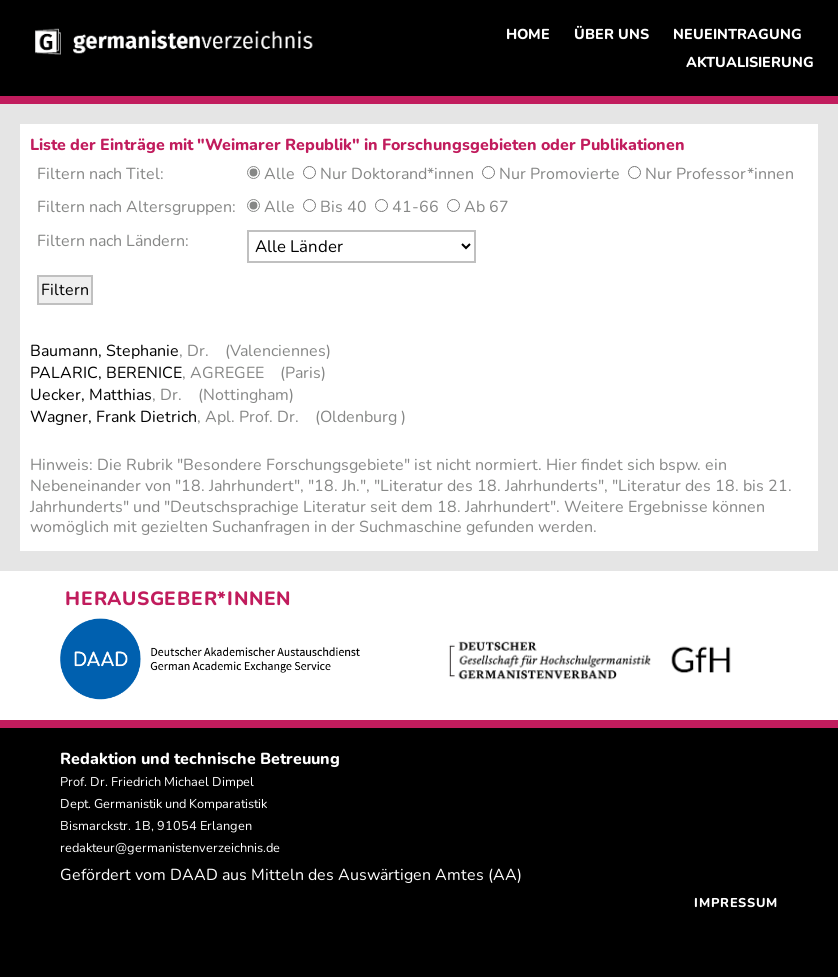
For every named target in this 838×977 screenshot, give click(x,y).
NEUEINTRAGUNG (737, 34)
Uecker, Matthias (91, 395)
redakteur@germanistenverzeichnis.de (170, 848)
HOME (528, 34)
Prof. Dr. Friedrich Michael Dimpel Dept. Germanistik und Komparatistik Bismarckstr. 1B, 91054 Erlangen (163, 804)
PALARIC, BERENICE (106, 373)
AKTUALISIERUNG (750, 62)
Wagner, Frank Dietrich (113, 417)
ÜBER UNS (611, 34)
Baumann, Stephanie (104, 351)
